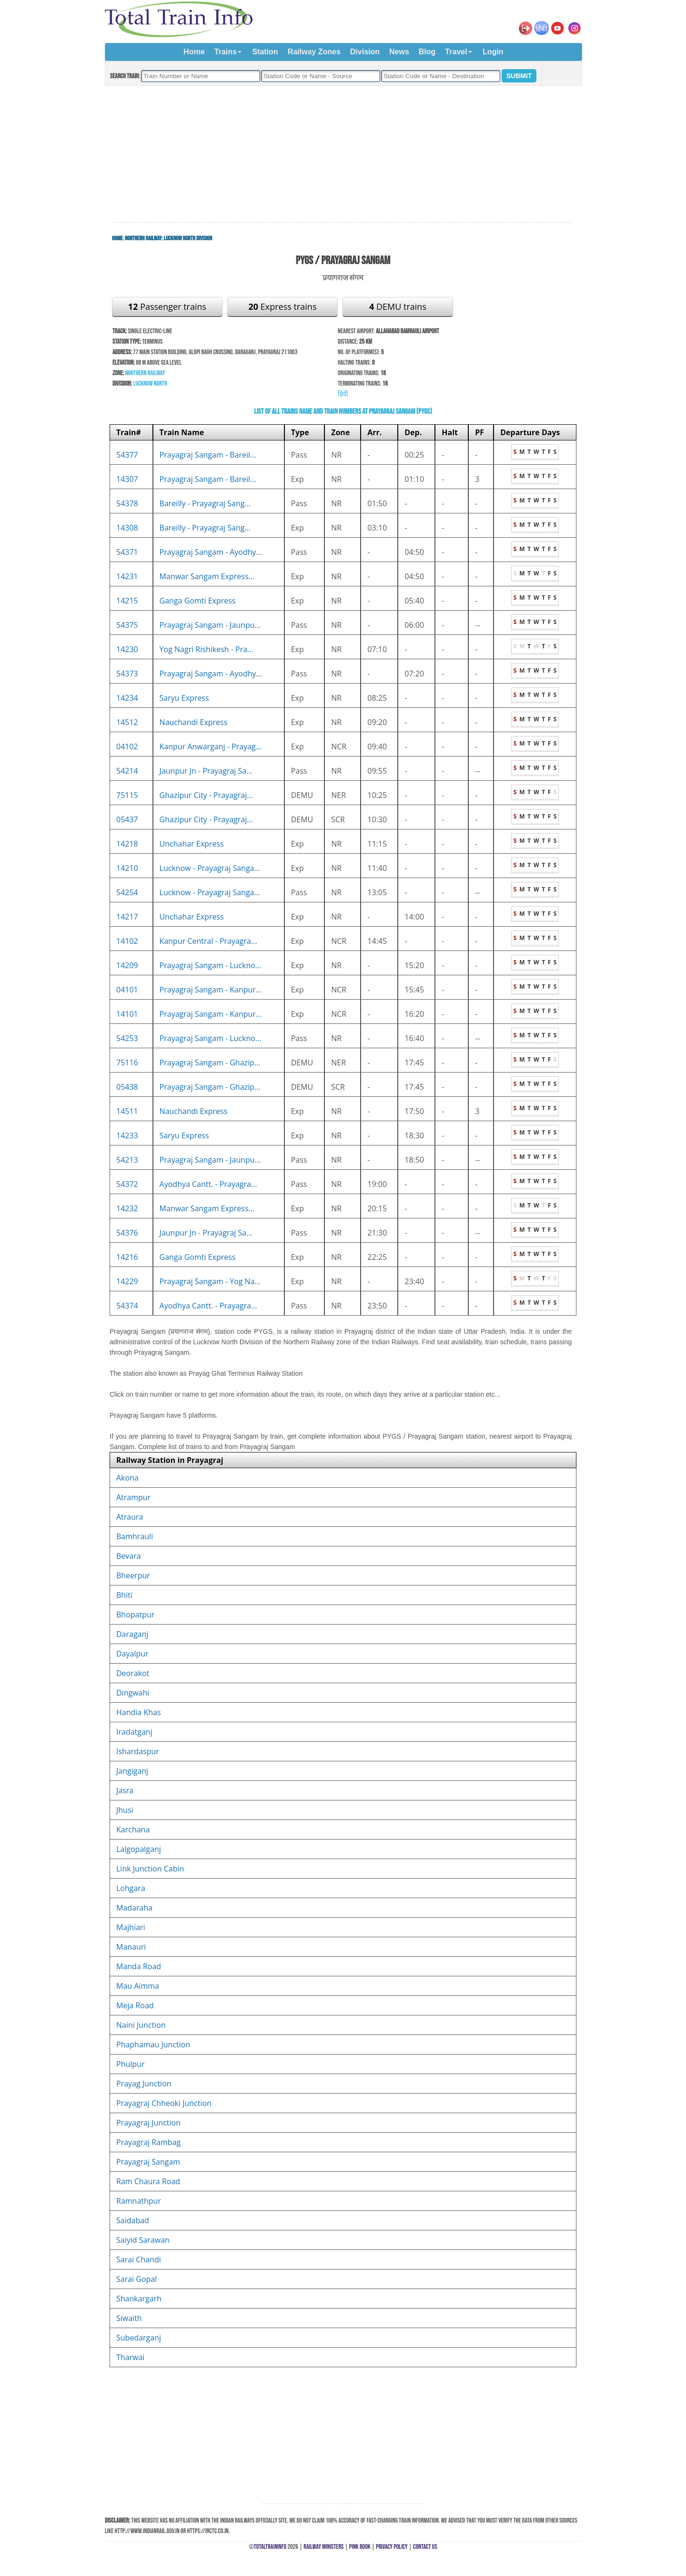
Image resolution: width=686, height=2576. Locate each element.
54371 (127, 552)
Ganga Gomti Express (198, 600)
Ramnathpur (138, 2201)
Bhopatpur (135, 1614)
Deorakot (132, 1673)
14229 (127, 1281)
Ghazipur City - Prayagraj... (206, 795)
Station (265, 52)
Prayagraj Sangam (148, 2162)
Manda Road (138, 1966)
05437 (127, 819)
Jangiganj (132, 1771)
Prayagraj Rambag (148, 2142)
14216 (127, 1257)
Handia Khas (138, 1712)
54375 (127, 625)
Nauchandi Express (194, 722)
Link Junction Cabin (150, 1868)
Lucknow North (150, 383)
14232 (127, 1208)
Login (493, 52)
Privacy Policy (392, 2547)
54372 (127, 1184)
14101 (127, 1014)
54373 (127, 673)
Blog (427, 52)
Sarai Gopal (136, 2279)
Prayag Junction (144, 2083)
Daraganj (132, 1634)
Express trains (283, 306)
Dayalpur (132, 1653)
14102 (127, 941)
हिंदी (343, 394)
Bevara (128, 1556)
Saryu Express (184, 698)
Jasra (124, 1790)
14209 (127, 965)
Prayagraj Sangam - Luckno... (211, 965)
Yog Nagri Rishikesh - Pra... (206, 649)
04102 (127, 746)
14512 (127, 722)
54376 (127, 1232)
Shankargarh (138, 2298)
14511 (127, 1111)
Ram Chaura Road (148, 2181)
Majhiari (130, 1927)
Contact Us (425, 2547)
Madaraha (134, 1907)
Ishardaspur (137, 1751)
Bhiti (124, 1595)
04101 (127, 989)
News (399, 52)
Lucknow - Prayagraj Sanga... (210, 868)
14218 (127, 843)
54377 (127, 455)
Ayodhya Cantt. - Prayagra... (208, 1184)
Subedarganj (138, 2337)
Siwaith (129, 2318)
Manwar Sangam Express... (207, 576)
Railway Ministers (323, 2547)
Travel (456, 52)
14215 (127, 600)
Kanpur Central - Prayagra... (208, 941)
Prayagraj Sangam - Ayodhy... (211, 552)
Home (193, 52)
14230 (127, 649)
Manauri (131, 1947)
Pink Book (360, 2547)
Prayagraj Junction (148, 2122)
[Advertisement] (343, 154)
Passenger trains (167, 306)
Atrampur (133, 1497)
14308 (127, 527)
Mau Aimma (137, 1986)
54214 (127, 771)
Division (365, 52)
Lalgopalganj (138, 1849)
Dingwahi (132, 1692)
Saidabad (132, 2220)
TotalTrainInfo (270, 2547)
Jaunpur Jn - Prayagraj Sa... (206, 771)
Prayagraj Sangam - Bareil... (208, 455)
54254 (127, 892)
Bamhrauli (134, 1536)
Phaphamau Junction (153, 2044)
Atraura (129, 1517)
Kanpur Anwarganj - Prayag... (211, 746)
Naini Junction (141, 2025)
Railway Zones (314, 52)
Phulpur (130, 2064)
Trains (225, 52)
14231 (127, 576)
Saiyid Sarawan (143, 2240)
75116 (127, 1062)
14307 (127, 479)
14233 (127, 1135)
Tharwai (130, 2357)
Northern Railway (143, 238)
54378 (127, 503)
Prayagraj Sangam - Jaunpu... (210, 625)
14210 (127, 868)
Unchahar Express (192, 843)
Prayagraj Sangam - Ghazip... (210, 1062)
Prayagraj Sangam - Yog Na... (210, 1281)
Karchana (133, 1829)
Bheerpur (133, 1575)
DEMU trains (397, 306)
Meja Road (135, 2005)
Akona (127, 1477)
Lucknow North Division (188, 238)
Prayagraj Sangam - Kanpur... (211, 989)
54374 (127, 1305)
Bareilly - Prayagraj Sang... (205, 503)
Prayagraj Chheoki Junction (164, 2103)
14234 (127, 698)
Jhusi (124, 1810)
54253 (127, 1038)
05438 (127, 1087)
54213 (127, 1160)
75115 (127, 795)
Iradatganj (134, 1732)
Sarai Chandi (138, 2259)
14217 (127, 916)
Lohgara (130, 1888)
